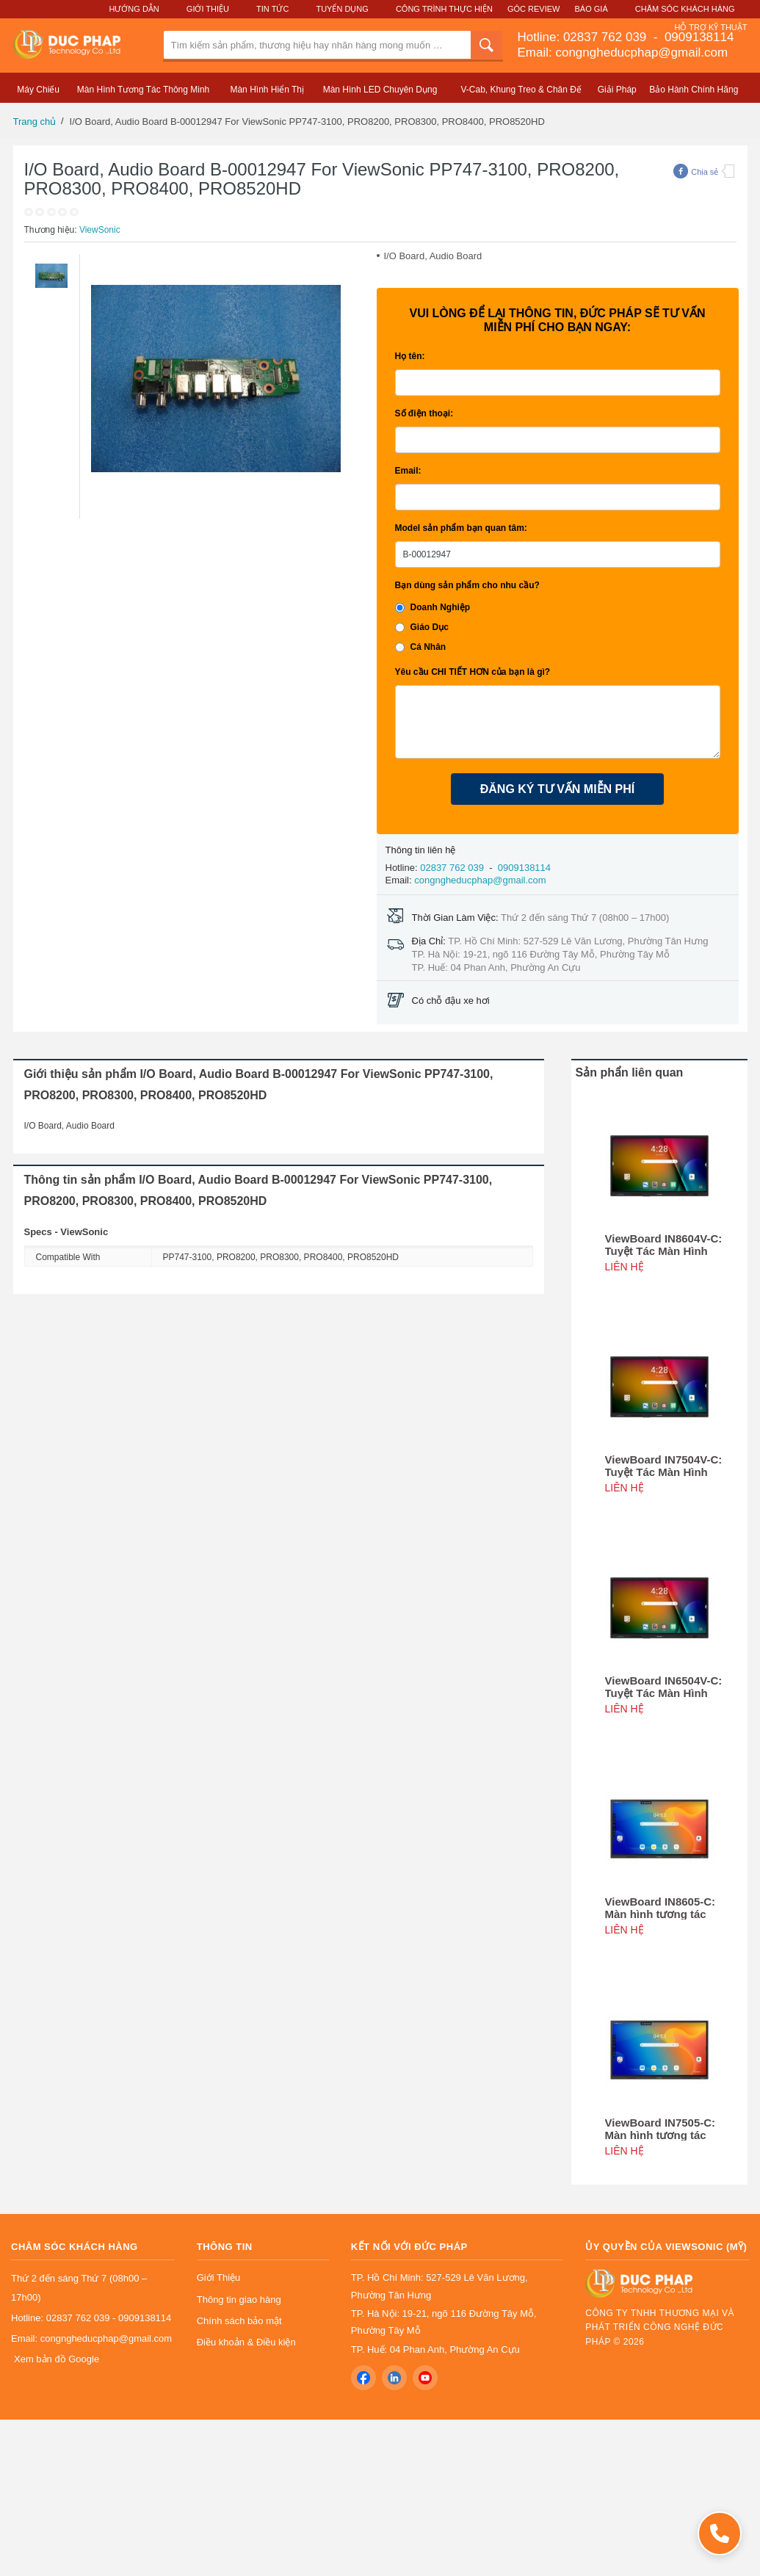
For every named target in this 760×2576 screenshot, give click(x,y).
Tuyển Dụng (342, 8)
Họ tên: (410, 356)
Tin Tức (272, 8)
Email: (408, 471)
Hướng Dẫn (134, 8)
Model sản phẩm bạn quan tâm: (461, 528)
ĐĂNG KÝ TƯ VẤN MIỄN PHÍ (557, 789)
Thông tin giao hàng (239, 2299)
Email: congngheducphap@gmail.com (623, 52)
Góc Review (533, 8)
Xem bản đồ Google (56, 2359)
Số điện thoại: (424, 413)
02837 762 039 (606, 37)
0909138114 (697, 37)
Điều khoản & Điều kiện (246, 2342)
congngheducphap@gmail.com (480, 880)
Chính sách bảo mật (239, 2320)
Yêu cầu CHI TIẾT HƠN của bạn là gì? (473, 672)
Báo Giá (591, 8)
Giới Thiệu (208, 8)
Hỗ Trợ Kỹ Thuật (710, 27)
